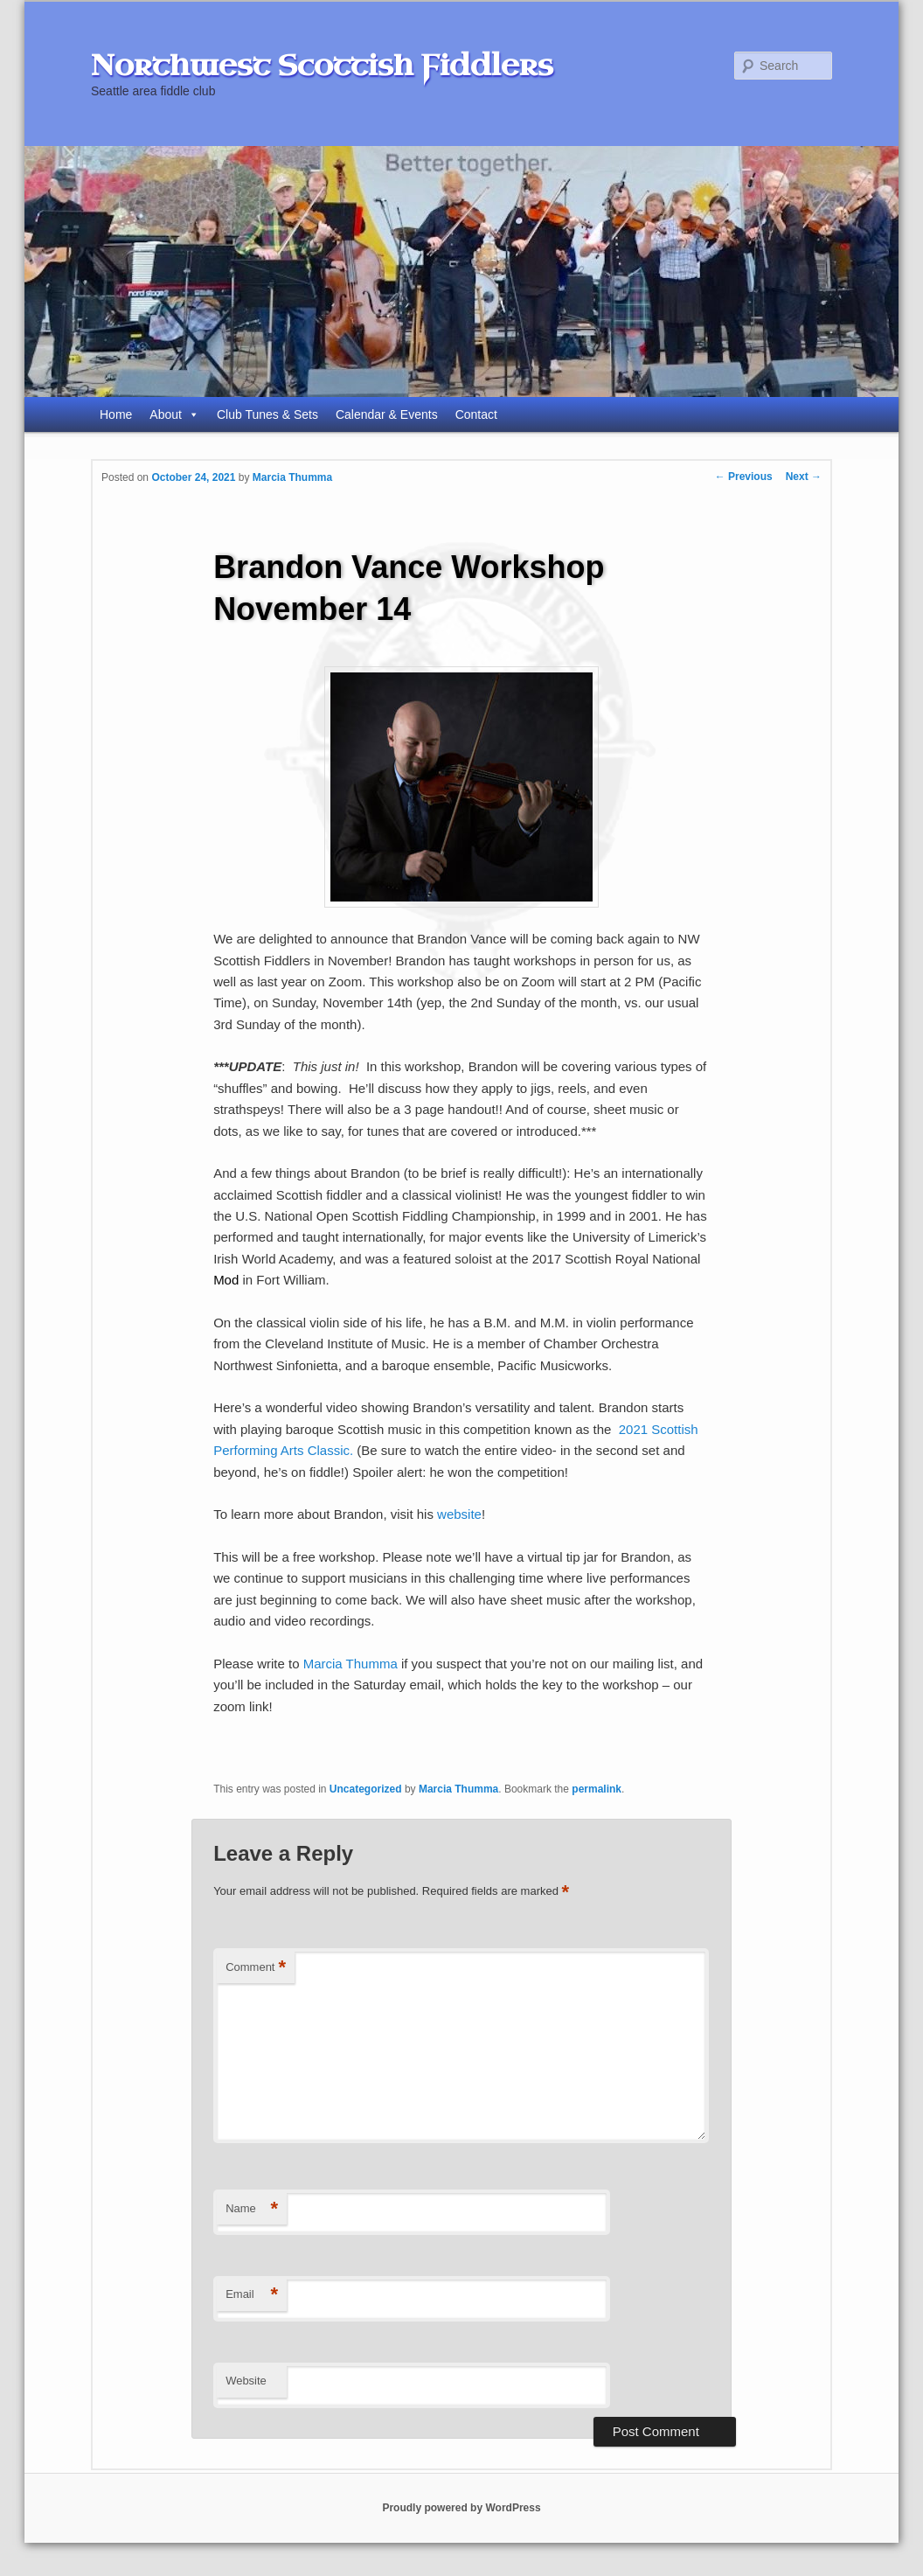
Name (252, 2209)
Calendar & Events (387, 414)
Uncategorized (366, 1789)
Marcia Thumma (292, 477)
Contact (476, 414)
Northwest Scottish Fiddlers (322, 65)
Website (246, 2380)
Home (116, 414)
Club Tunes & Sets (267, 414)
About (174, 414)
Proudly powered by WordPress (461, 2508)
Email (252, 2295)
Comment (256, 1968)
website (459, 1514)
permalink (596, 1789)
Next (804, 476)
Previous (744, 476)
